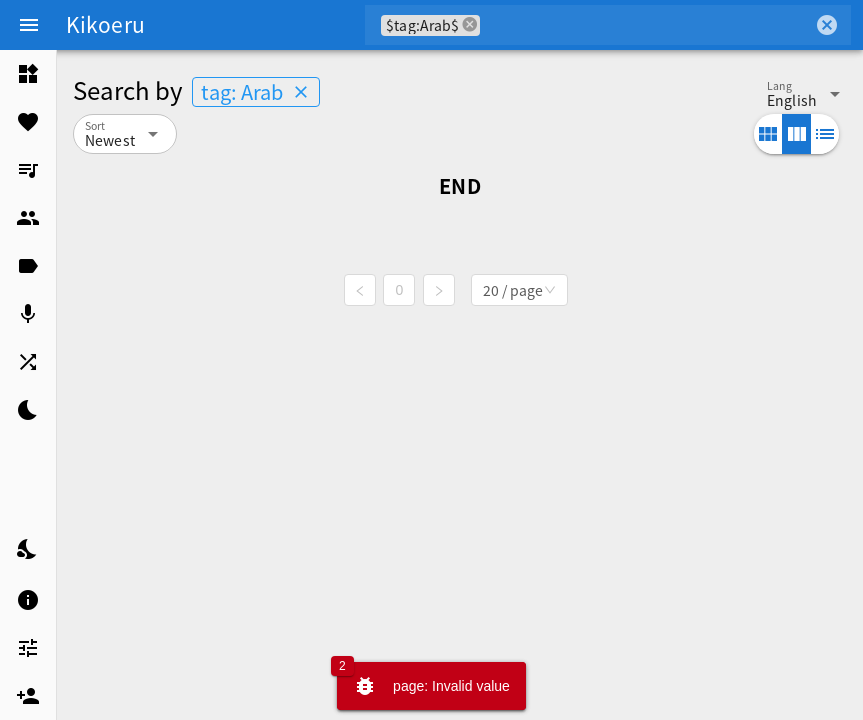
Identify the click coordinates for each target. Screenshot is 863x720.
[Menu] (29, 25)
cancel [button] (470, 24)
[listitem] (28, 74)
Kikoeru (105, 24)
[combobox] (646, 25)
